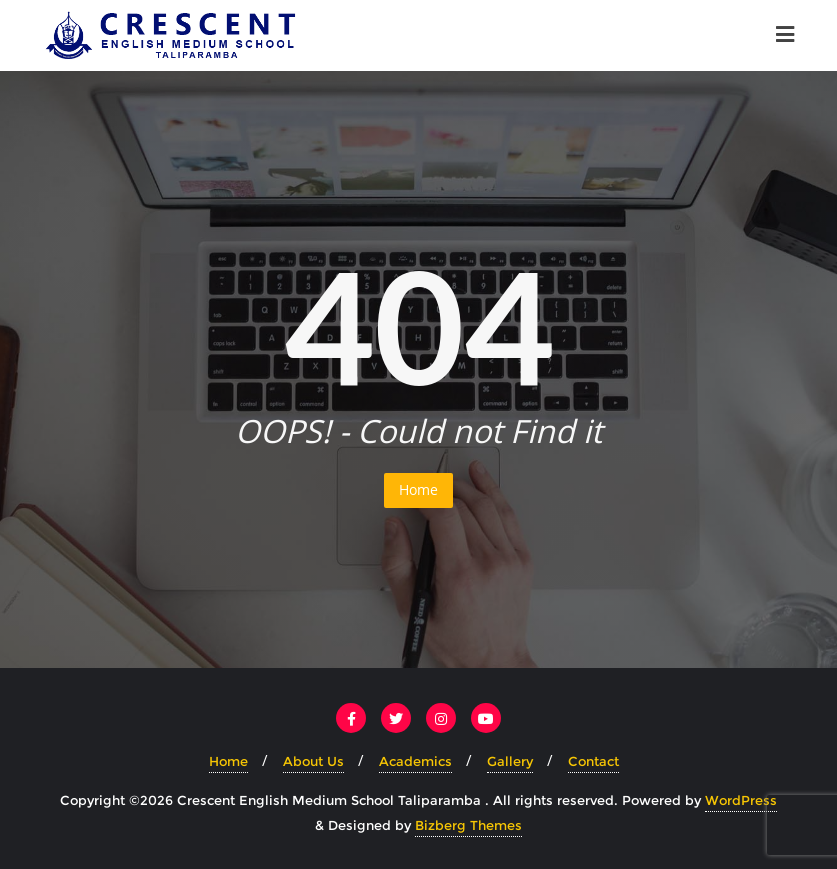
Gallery (510, 761)
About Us (313, 761)
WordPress (741, 800)
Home (418, 489)
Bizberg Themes (468, 825)
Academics (415, 761)
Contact (593, 761)
